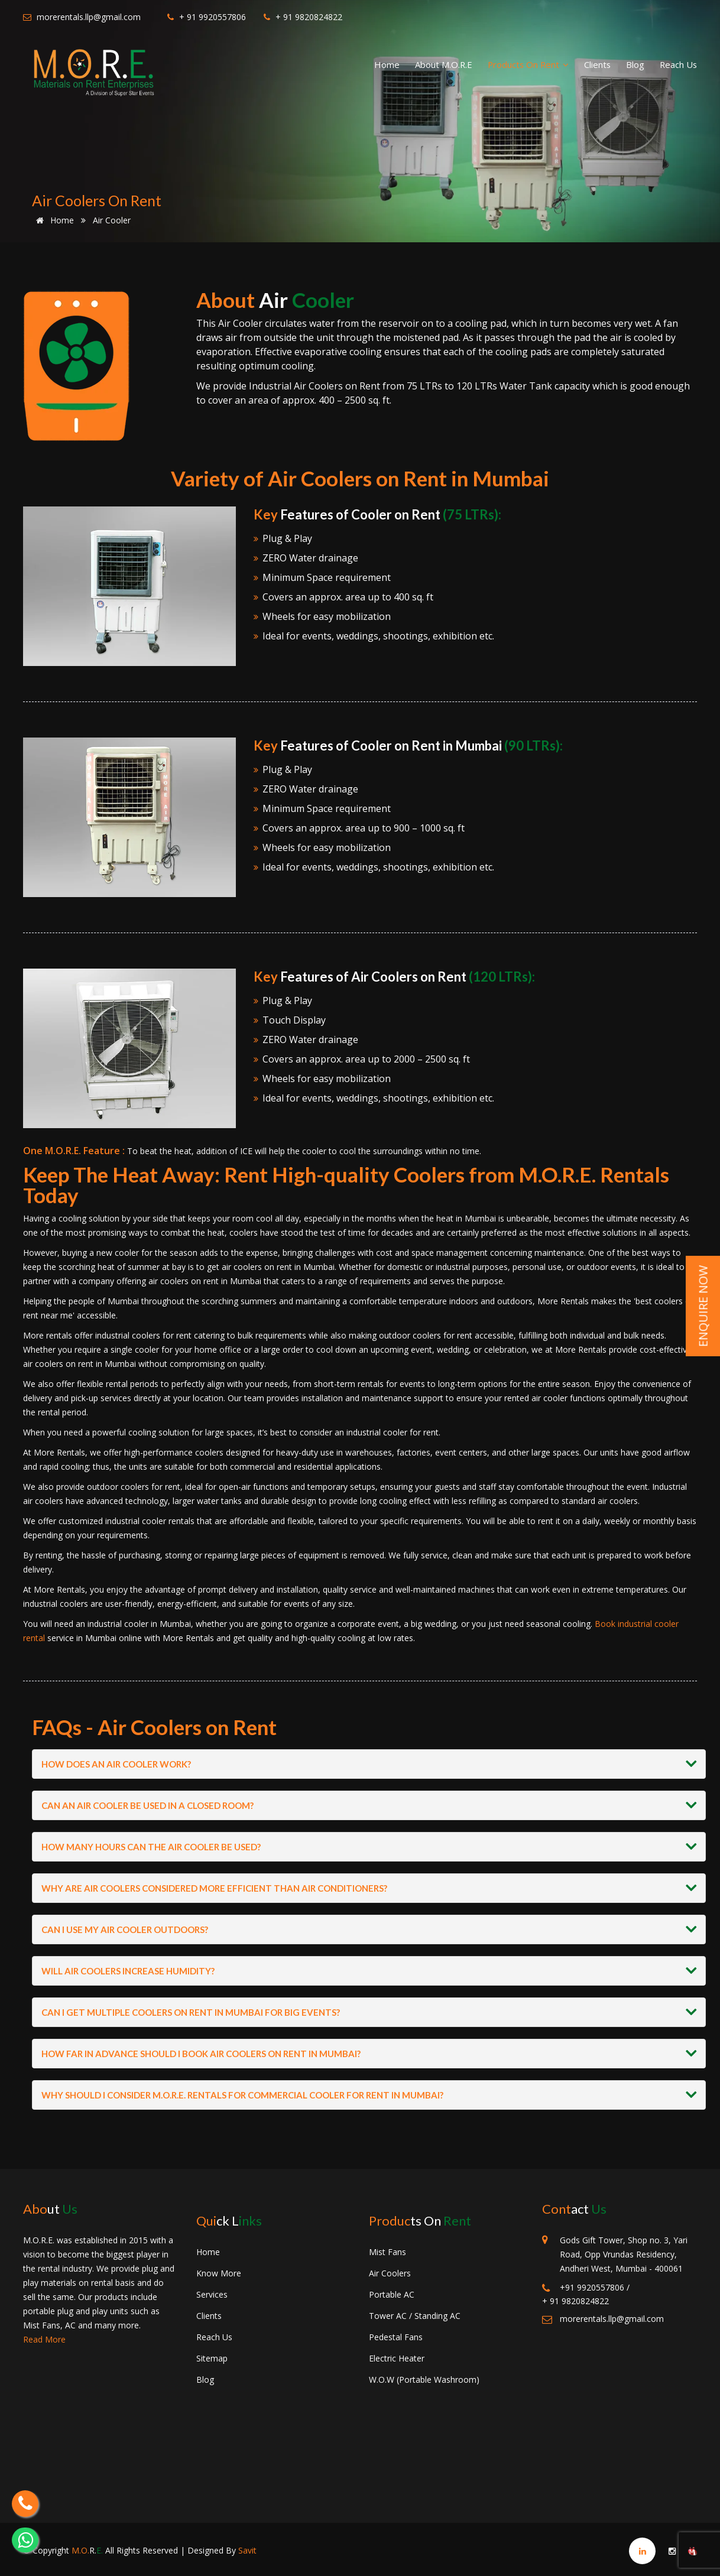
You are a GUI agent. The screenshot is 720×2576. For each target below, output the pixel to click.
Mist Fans (387, 2251)
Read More (44, 2339)
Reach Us (678, 64)
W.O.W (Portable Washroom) (424, 2379)
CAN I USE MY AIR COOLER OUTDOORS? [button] (124, 1929)
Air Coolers (390, 2273)
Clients (597, 64)
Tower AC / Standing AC (414, 2315)
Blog (635, 64)
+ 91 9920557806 (206, 16)
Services (212, 2294)
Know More (218, 2273)
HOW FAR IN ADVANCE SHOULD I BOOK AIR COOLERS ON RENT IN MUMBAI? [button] (201, 2053)
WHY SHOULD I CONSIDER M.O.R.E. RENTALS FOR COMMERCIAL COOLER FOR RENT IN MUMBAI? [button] (242, 2095)
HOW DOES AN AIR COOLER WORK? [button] (116, 1764)
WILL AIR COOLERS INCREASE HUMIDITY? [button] (128, 1971)
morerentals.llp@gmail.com (82, 16)
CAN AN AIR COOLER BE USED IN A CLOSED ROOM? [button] (147, 1805)
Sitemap (212, 2358)
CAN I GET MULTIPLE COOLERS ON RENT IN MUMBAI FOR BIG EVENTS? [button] (190, 2012)
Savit (247, 2550)
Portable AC (391, 2294)
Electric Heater (396, 2358)
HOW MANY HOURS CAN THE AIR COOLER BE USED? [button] (151, 1846)
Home (387, 64)
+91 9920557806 (583, 2288)
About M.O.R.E (443, 64)
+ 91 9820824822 (303, 16)
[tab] (369, 1764)
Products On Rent (528, 64)
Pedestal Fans (396, 2337)
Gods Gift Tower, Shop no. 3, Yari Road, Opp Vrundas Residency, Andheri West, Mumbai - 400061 (623, 2254)
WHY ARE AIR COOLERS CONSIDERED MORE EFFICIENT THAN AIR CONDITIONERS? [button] (214, 1888)
